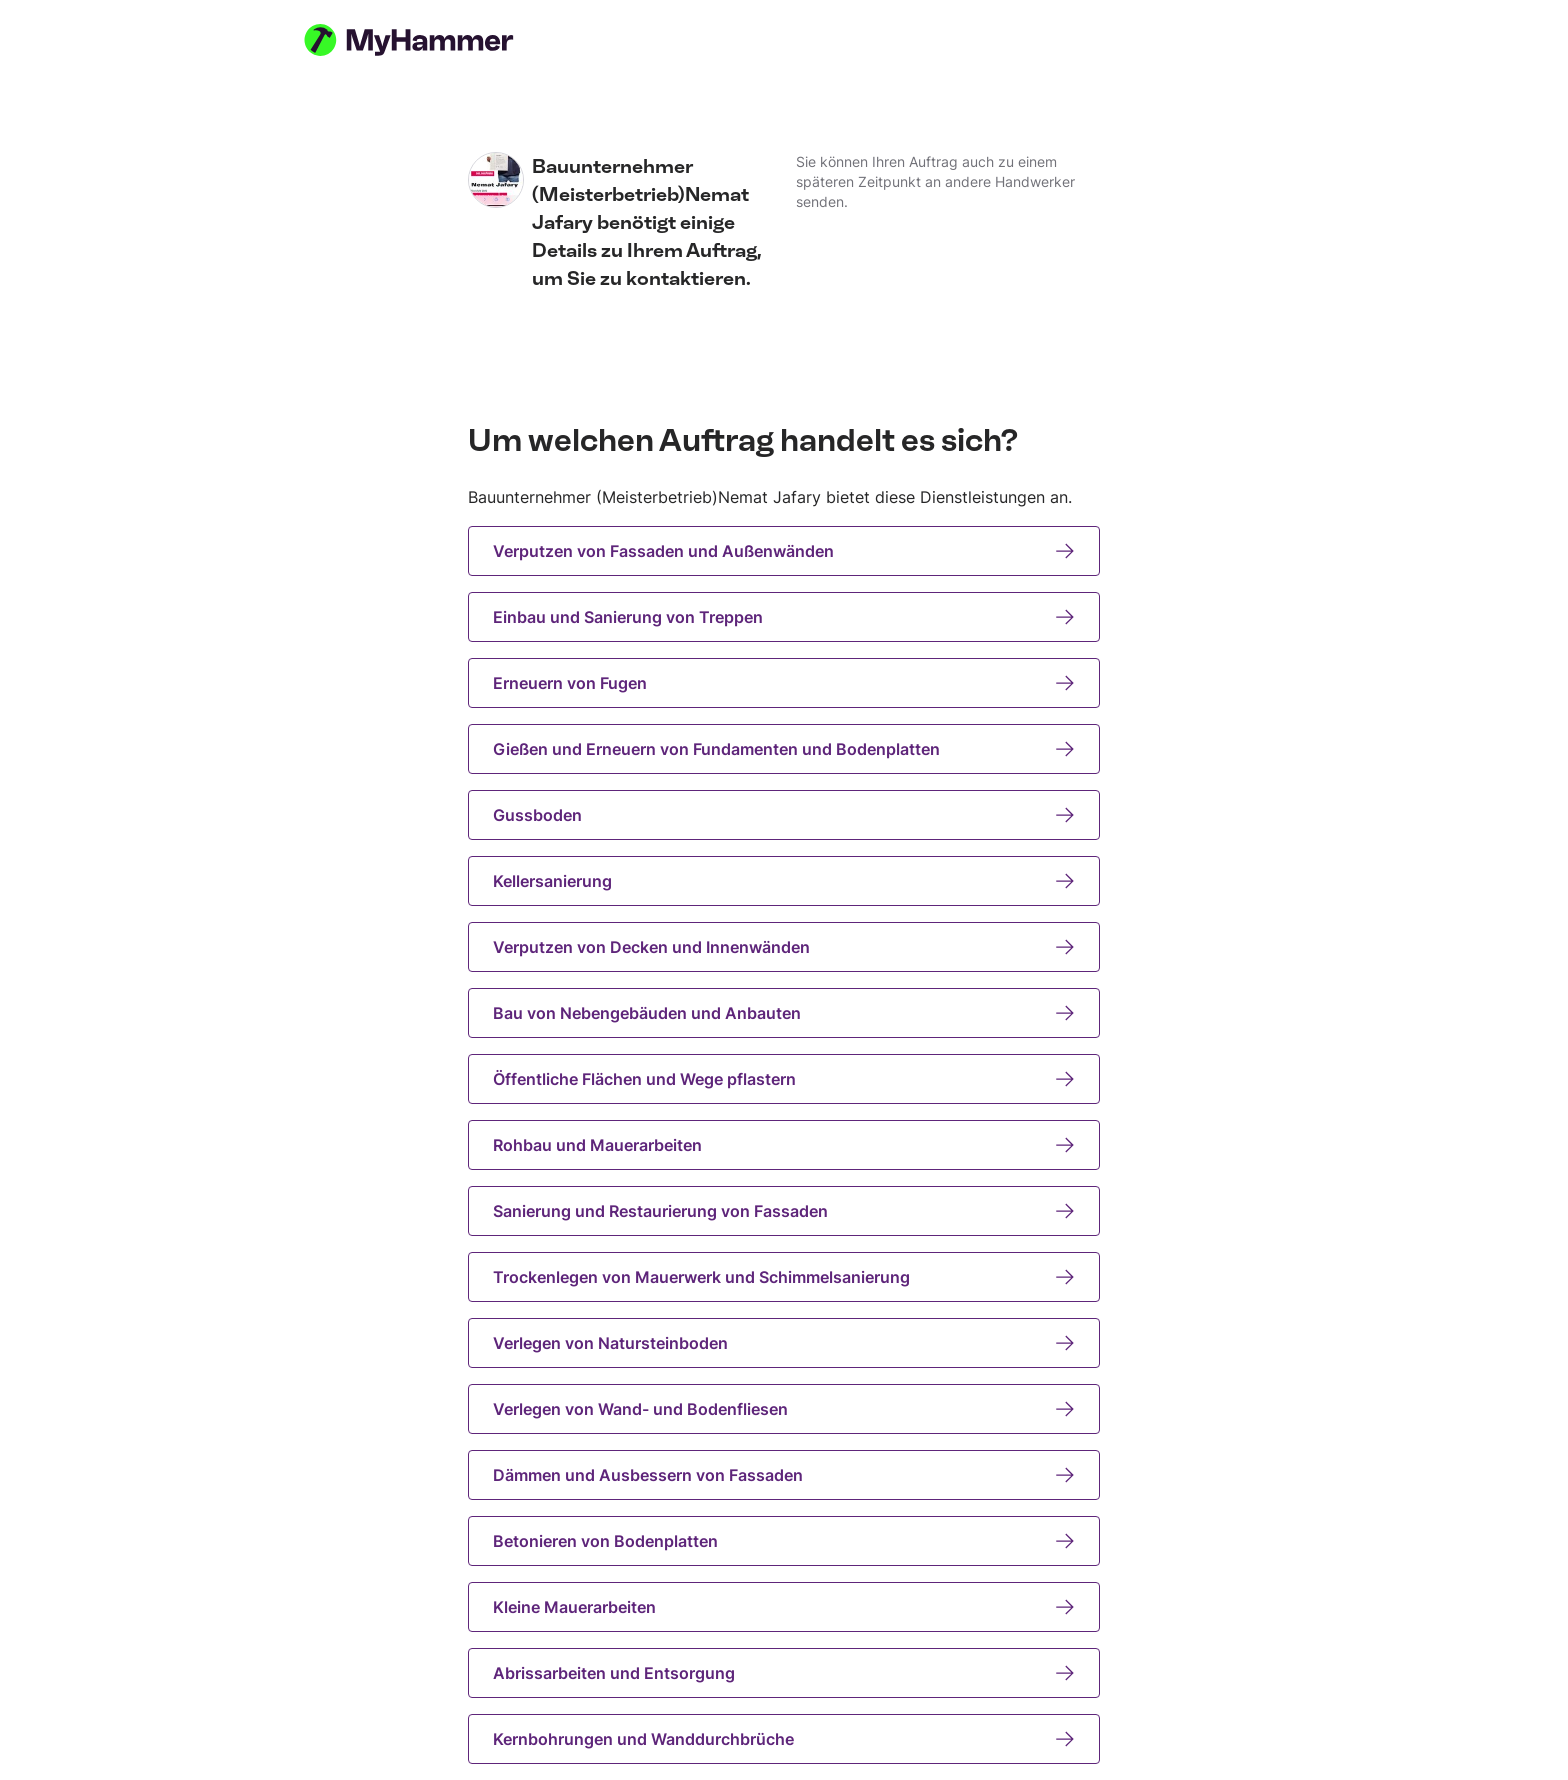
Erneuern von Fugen (784, 683)
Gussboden (784, 815)
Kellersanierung (784, 881)
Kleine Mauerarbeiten (784, 1607)
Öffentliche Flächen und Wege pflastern (784, 1079)
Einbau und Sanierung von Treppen (784, 617)
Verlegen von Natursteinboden (784, 1343)
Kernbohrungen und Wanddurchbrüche (784, 1739)
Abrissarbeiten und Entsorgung (784, 1673)
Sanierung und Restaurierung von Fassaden (784, 1211)
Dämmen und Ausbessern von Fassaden (784, 1475)
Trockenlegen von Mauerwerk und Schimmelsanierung (784, 1277)
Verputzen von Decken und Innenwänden (784, 947)
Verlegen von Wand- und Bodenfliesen (784, 1409)
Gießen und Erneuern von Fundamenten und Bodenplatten (784, 749)
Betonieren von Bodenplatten (784, 1541)
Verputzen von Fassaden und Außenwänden (784, 551)
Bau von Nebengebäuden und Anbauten (784, 1013)
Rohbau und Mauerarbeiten (784, 1145)
